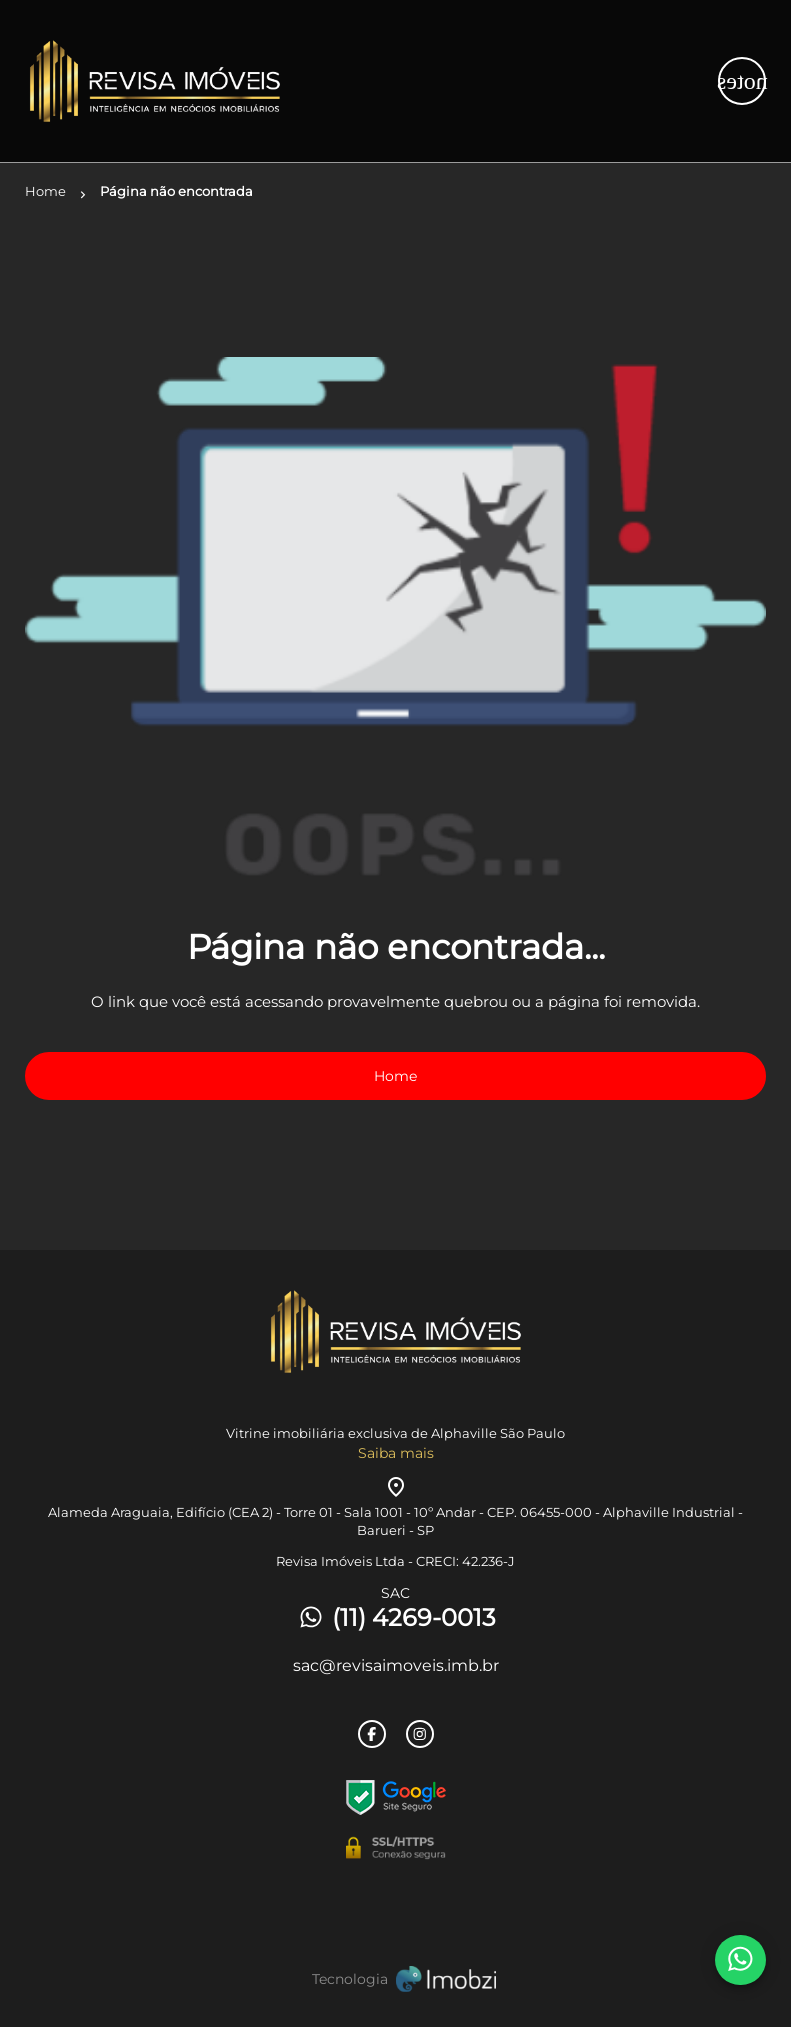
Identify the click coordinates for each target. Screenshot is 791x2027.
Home (395, 1076)
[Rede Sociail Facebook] (372, 1734)
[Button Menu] (742, 81)
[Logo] (148, 81)
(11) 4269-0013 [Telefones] (396, 1617)
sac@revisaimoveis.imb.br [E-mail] (396, 1665)
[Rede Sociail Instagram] (420, 1734)
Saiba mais (396, 1453)
